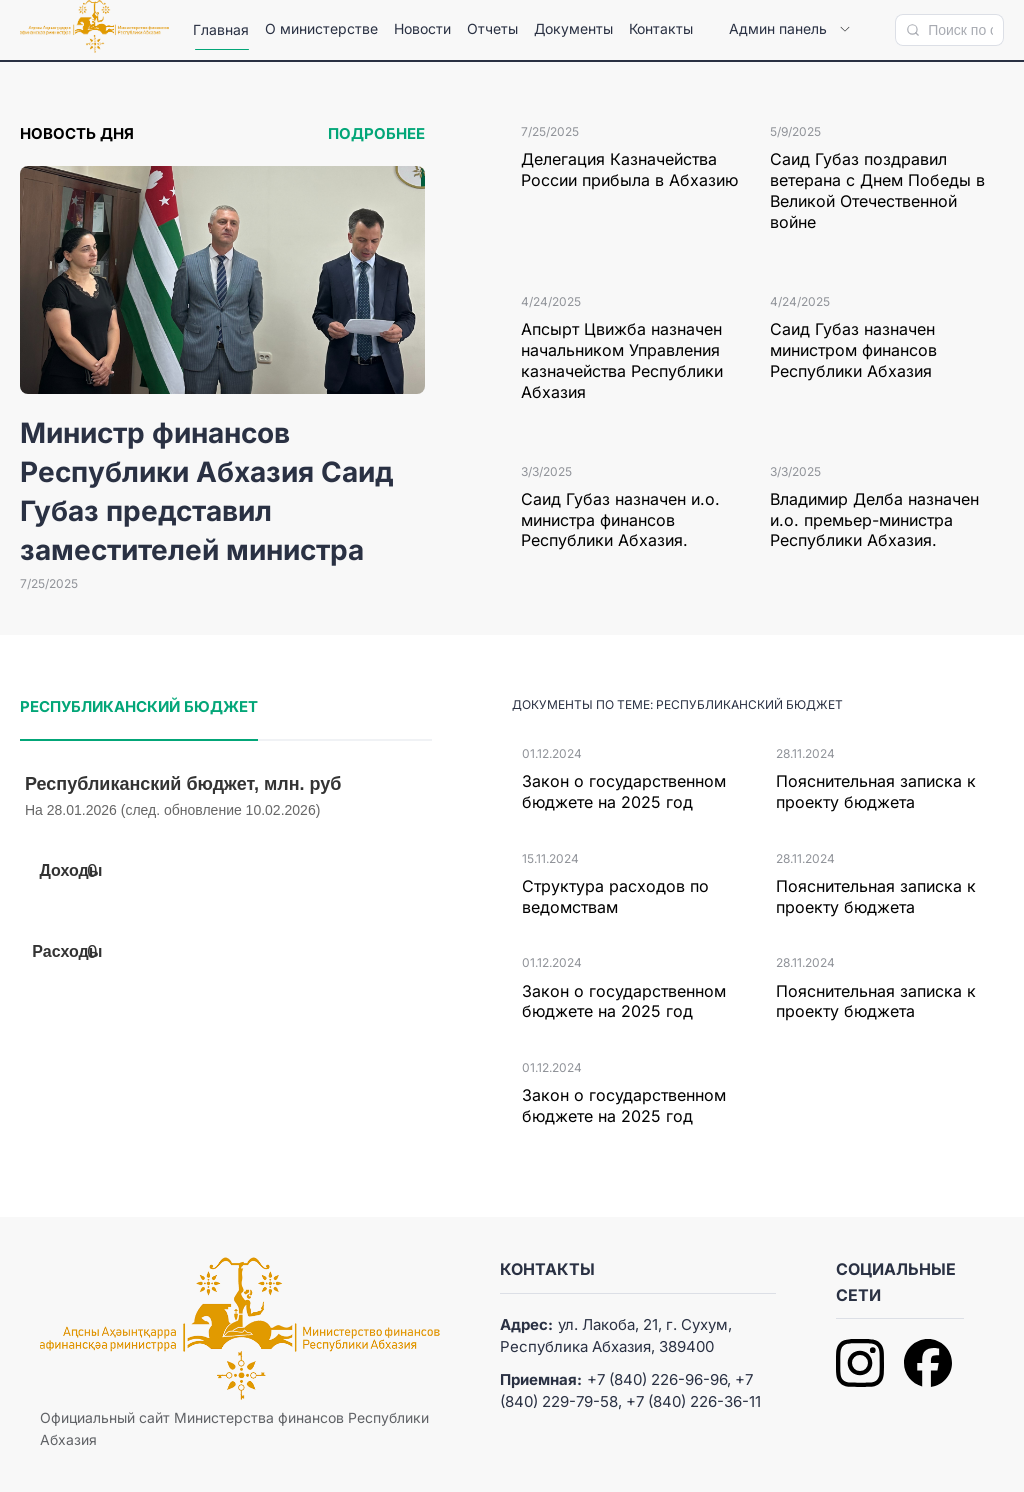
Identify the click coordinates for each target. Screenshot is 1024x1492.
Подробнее (376, 133)
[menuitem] (221, 30)
